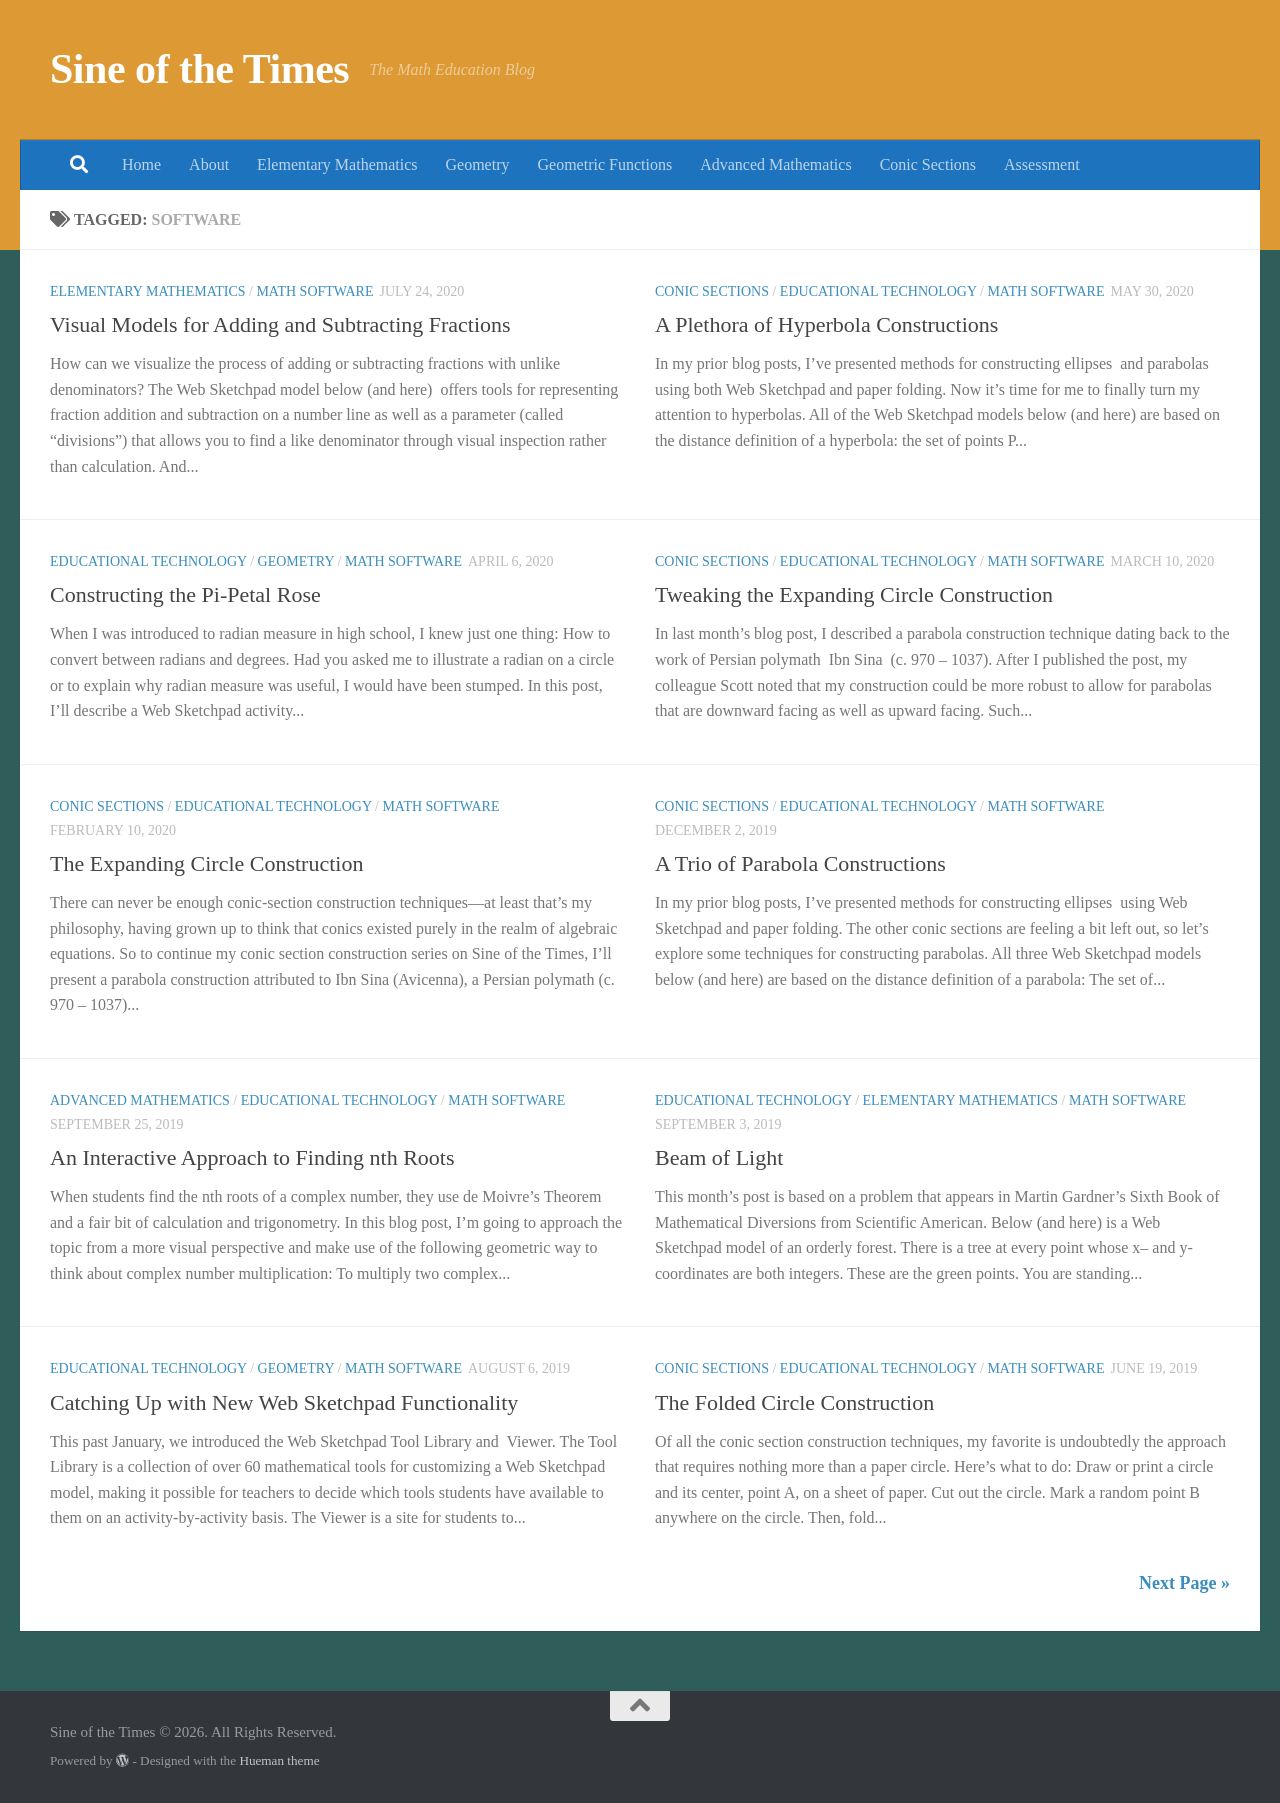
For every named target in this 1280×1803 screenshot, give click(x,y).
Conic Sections (928, 164)
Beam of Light (719, 1157)
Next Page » (1184, 1583)
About (209, 164)
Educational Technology (878, 291)
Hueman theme (279, 1760)
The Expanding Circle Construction (206, 863)
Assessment (1042, 164)
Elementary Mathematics (337, 164)
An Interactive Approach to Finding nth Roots (252, 1157)
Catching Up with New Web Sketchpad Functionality (284, 1402)
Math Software (314, 291)
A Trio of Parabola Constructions (800, 863)
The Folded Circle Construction (794, 1402)
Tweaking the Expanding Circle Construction (854, 594)
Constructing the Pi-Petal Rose (185, 594)
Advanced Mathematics (776, 164)
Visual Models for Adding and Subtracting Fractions (280, 324)
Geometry (478, 164)
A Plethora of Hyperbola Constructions (826, 324)
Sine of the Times (199, 69)
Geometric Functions (604, 164)
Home (141, 164)
